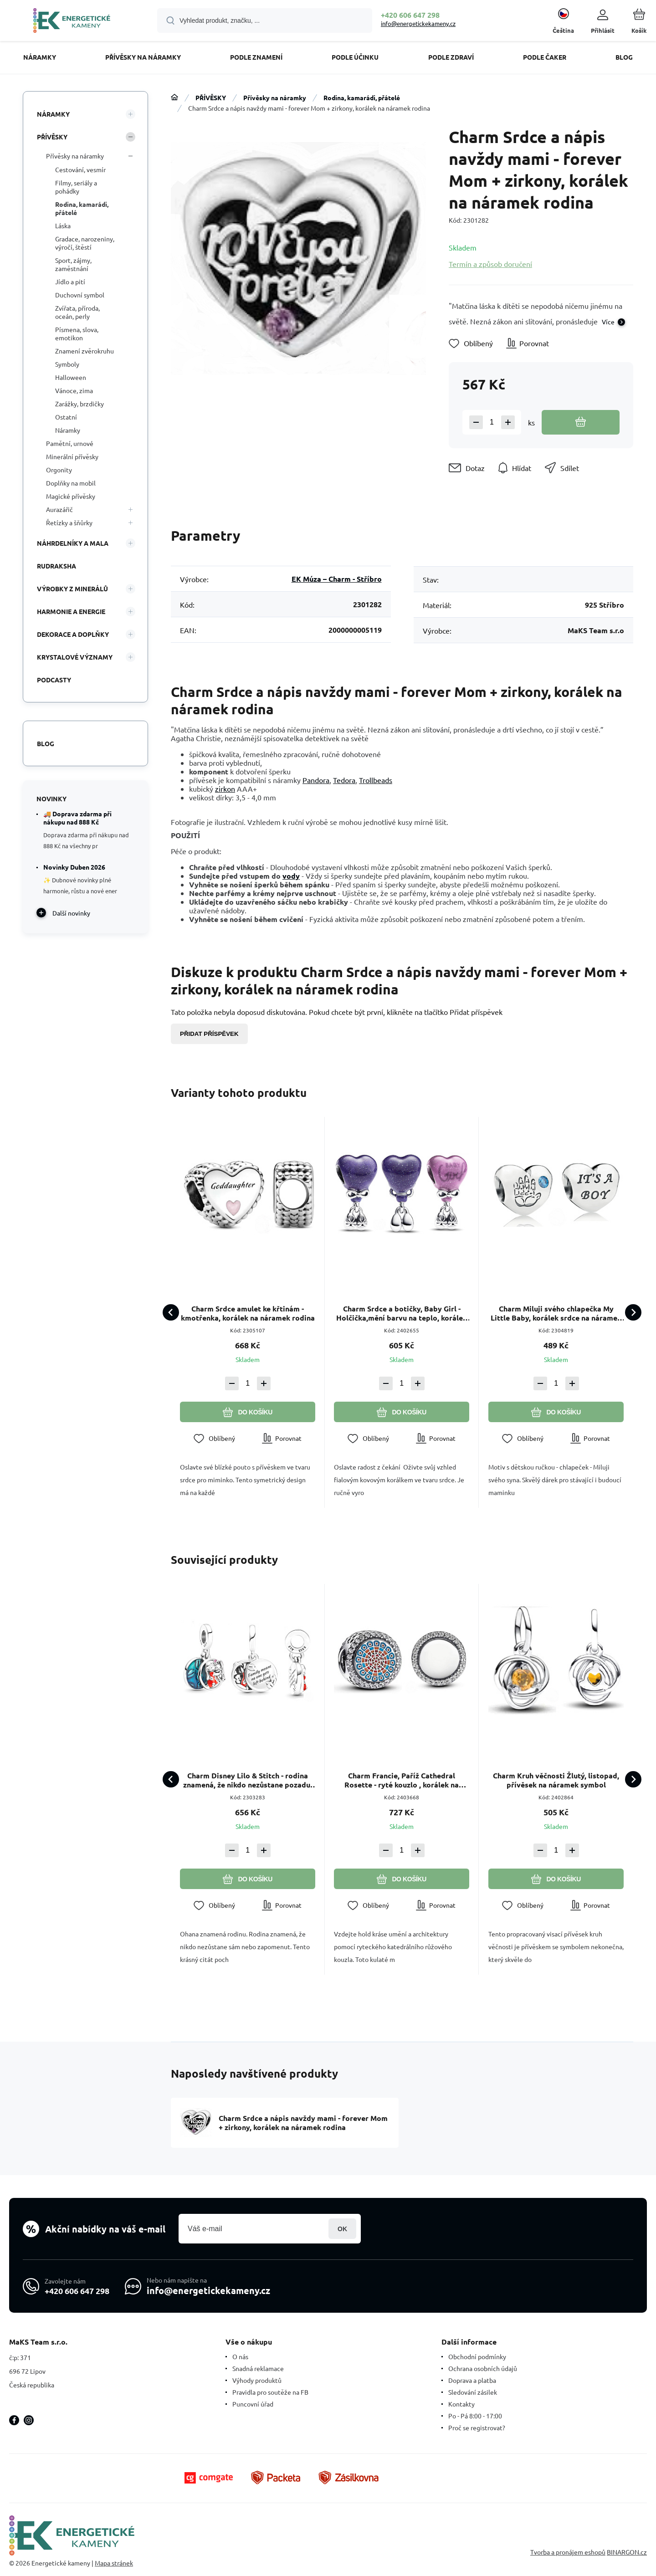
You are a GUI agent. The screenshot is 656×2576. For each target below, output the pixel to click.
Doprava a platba (472, 2380)
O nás (240, 2356)
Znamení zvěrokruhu (84, 351)
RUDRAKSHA (56, 566)
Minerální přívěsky (72, 456)
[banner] (71, 22)
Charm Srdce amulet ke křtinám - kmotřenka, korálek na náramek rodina (248, 1313)
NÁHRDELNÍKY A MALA (72, 543)
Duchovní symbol (79, 295)
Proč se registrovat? (476, 2427)
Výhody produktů (257, 2380)
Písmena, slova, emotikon (76, 333)
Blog (45, 743)
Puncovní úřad (252, 2404)
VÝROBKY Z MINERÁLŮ (72, 588)
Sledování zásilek (472, 2392)
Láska (63, 225)
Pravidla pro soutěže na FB (270, 2392)
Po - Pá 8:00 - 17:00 (475, 2416)
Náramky (67, 430)
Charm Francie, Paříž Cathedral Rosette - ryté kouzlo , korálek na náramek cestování (401, 1781)
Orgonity (59, 470)
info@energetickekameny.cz (418, 23)
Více (608, 322)
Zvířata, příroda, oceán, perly (77, 312)
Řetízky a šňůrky (69, 522)
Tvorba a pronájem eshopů (567, 2552)
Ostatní (66, 417)
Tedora (344, 779)
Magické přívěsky (70, 496)
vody (291, 876)
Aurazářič (59, 509)
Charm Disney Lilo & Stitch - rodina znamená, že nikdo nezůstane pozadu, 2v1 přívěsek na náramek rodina (247, 1781)
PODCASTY (54, 680)
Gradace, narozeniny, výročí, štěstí (84, 243)
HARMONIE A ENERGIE (71, 611)
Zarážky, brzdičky (79, 403)
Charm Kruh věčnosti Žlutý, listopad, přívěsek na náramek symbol (556, 1781)
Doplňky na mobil (71, 483)
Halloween (70, 377)
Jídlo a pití (70, 281)
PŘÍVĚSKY (210, 97)
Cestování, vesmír (80, 169)
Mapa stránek (114, 2563)
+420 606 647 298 (410, 15)
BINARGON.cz (627, 2552)
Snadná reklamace (258, 2368)
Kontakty (461, 2404)
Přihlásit (342, 2228)
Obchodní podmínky (477, 2356)
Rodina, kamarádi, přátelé (361, 97)
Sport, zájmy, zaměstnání (73, 264)
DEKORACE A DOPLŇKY (73, 634)
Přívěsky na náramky (274, 97)
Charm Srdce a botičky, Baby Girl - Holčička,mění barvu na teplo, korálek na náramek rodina (401, 1313)
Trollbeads (375, 779)
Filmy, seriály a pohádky (76, 187)
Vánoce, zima (74, 390)
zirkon (225, 788)
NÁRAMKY (53, 114)
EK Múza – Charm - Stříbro (337, 579)
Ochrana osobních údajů (482, 2368)
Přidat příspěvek (209, 1033)
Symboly (67, 364)
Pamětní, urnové (69, 443)
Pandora (315, 779)
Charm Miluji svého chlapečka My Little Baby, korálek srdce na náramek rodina (556, 1313)
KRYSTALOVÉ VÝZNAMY (75, 657)
